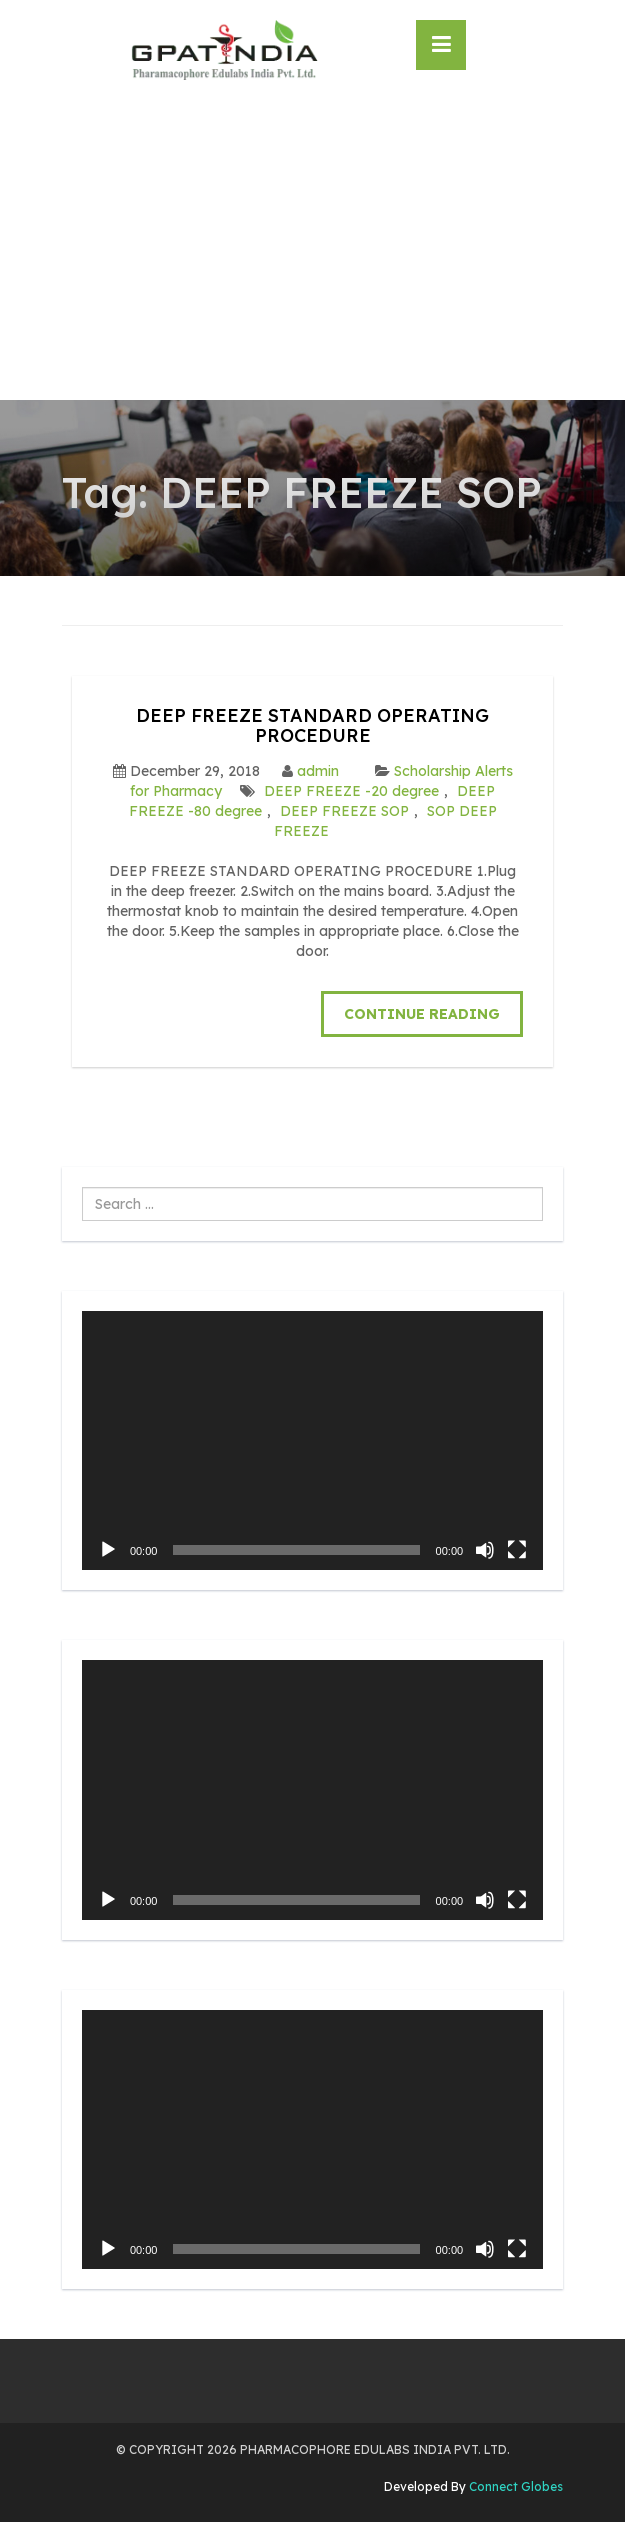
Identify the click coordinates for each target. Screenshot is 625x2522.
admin (318, 771)
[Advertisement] (312, 250)
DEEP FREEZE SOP (344, 811)
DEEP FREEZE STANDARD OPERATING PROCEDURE (312, 725)
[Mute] (485, 1550)
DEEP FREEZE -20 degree (351, 791)
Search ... (82, 1187)
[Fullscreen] (517, 1550)
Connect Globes (514, 2486)
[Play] (108, 1550)
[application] (312, 1440)
